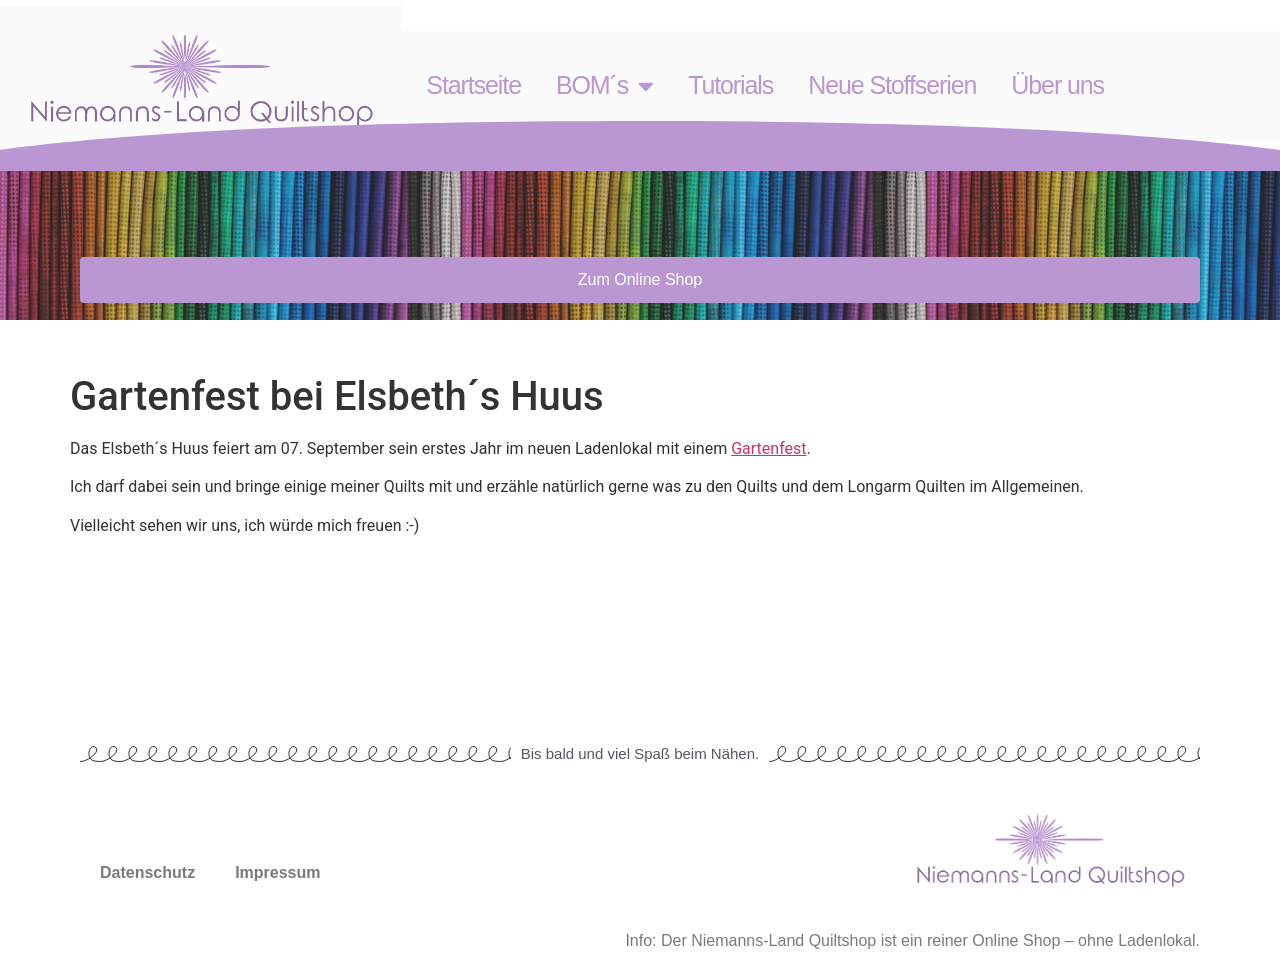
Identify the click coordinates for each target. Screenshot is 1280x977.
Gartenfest (768, 448)
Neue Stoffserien (892, 85)
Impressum (277, 872)
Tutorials (730, 85)
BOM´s (604, 85)
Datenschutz (147, 872)
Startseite (473, 85)
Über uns (1057, 85)
